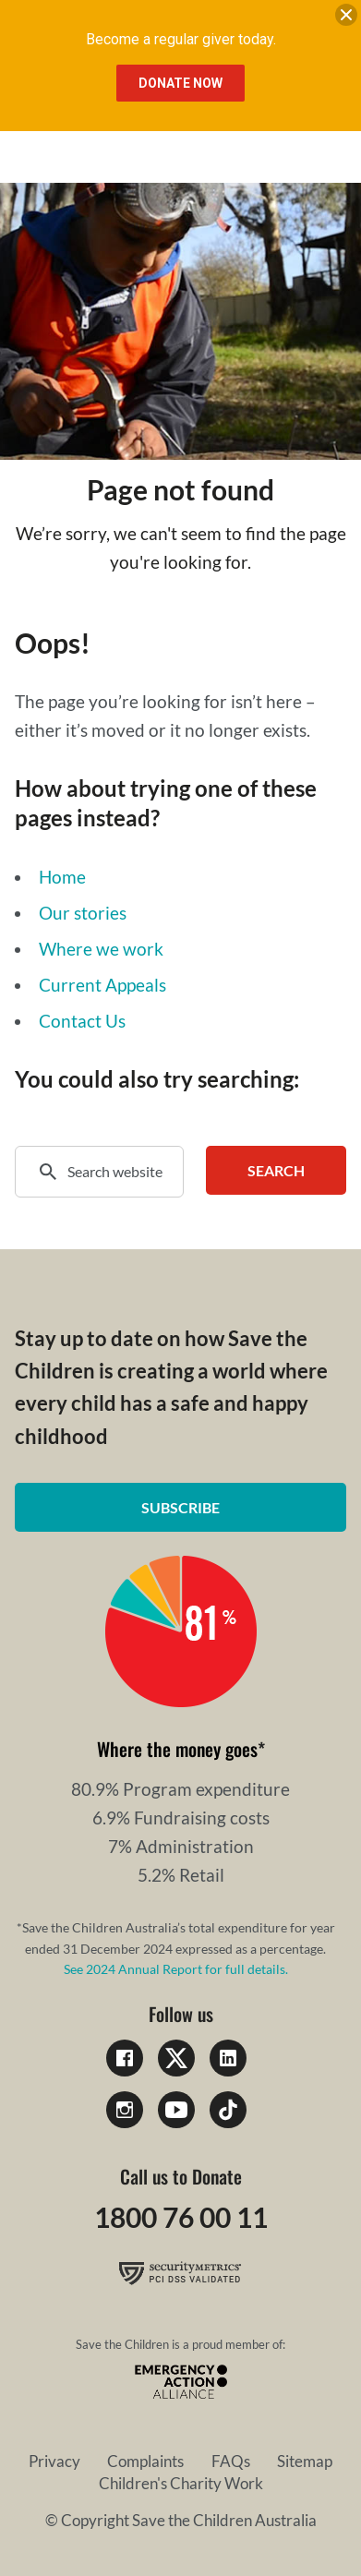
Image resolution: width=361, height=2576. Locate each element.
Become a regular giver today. (181, 39)
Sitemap (304, 2461)
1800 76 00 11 (181, 2216)
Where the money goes (177, 1749)
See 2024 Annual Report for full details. (176, 1969)
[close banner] (346, 18)
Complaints (145, 2461)
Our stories (82, 912)
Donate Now (180, 83)
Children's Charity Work (181, 2483)
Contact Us (82, 1020)
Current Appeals (102, 984)
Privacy (54, 2461)
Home (62, 876)
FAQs (230, 2461)
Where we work (101, 948)
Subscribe (180, 1507)
